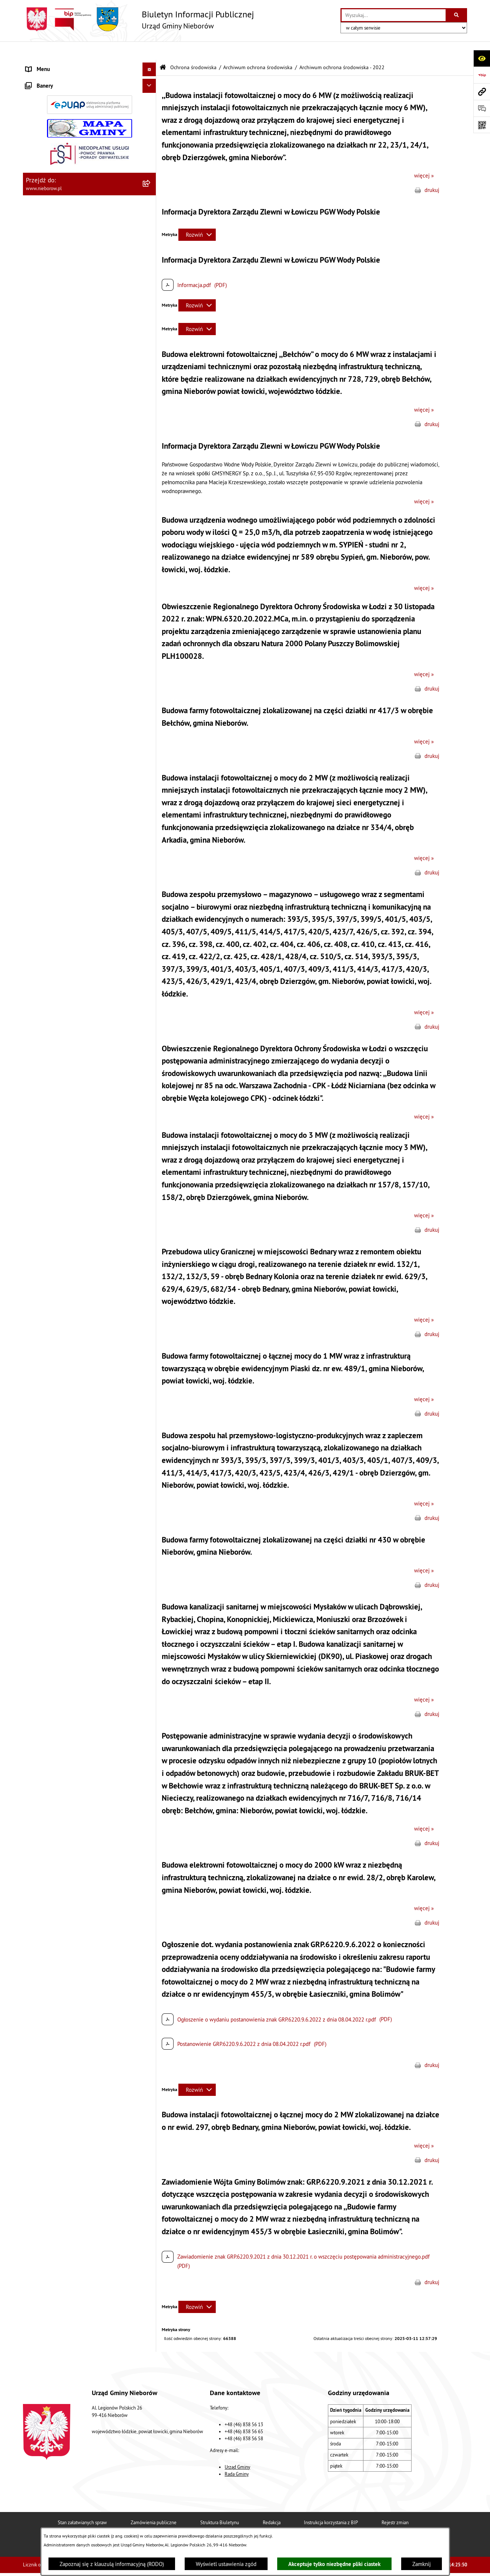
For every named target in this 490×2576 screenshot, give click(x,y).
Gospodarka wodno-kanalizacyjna (64, 627)
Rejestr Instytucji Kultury (55, 710)
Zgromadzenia (42, 682)
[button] (150, 65)
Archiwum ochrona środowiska (257, 49)
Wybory (34, 751)
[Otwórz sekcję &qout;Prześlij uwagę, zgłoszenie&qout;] (481, 108)
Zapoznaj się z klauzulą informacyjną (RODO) (112, 2563)
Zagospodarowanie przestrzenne (64, 640)
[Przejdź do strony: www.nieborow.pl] (481, 91)
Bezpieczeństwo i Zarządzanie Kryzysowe (75, 654)
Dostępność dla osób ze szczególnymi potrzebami (70, 798)
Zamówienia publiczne (154, 2504)
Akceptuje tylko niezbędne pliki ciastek (334, 2563)
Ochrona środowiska (49, 217)
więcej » (424, 157)
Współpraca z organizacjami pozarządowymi (77, 668)
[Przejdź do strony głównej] (138, 19)
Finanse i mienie (45, 204)
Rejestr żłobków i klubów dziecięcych (70, 724)
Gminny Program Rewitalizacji (60, 738)
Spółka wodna (42, 765)
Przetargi (36, 176)
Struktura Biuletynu (219, 2504)
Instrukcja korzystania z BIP (331, 2504)
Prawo (33, 189)
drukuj (431, 171)
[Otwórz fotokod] (481, 125)
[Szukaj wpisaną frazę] (457, 15)
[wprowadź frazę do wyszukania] (393, 15)
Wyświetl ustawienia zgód (226, 2563)
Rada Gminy (237, 2455)
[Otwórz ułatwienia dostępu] (481, 58)
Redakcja (272, 2504)
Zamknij (421, 2563)
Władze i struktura (47, 64)
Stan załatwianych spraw (82, 2504)
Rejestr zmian (395, 2504)
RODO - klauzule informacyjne (61, 779)
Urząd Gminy (237, 2448)
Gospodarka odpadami (51, 613)
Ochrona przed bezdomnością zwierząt (71, 599)
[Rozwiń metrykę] (197, 216)
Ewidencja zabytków (50, 696)
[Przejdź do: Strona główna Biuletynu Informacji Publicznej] (163, 49)
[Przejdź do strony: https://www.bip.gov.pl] (481, 75)
